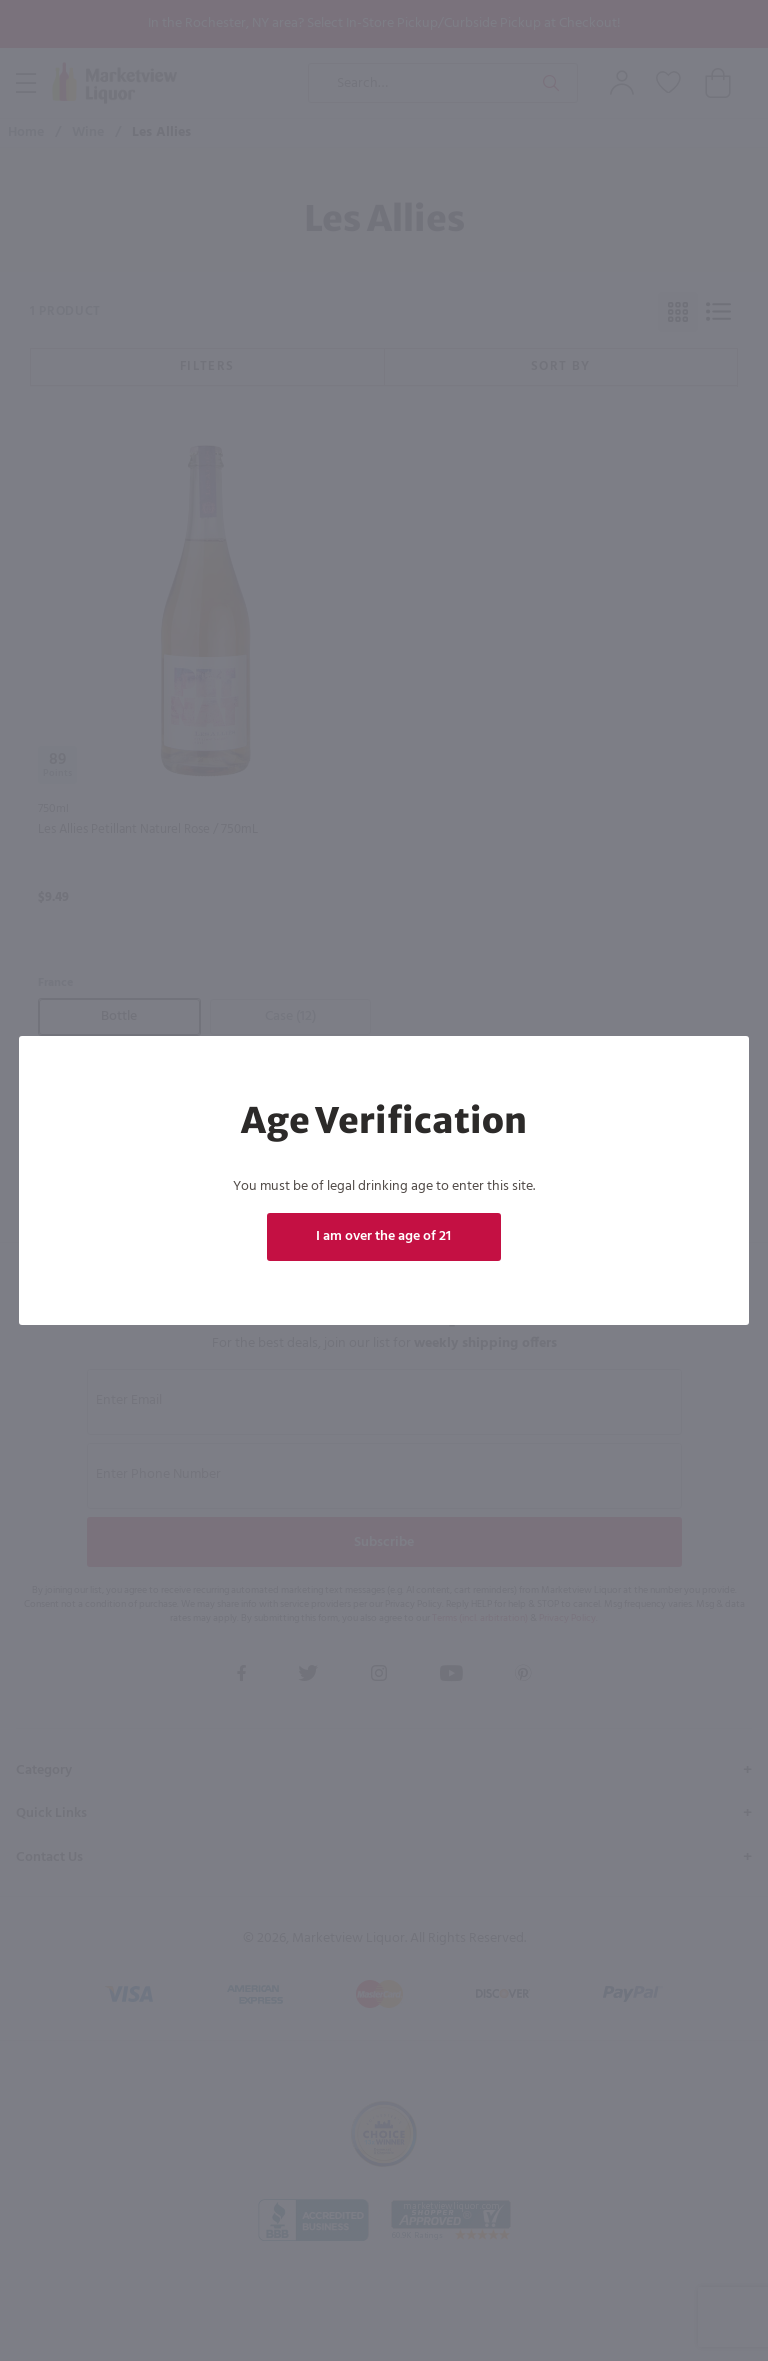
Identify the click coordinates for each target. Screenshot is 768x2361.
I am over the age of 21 (384, 1236)
